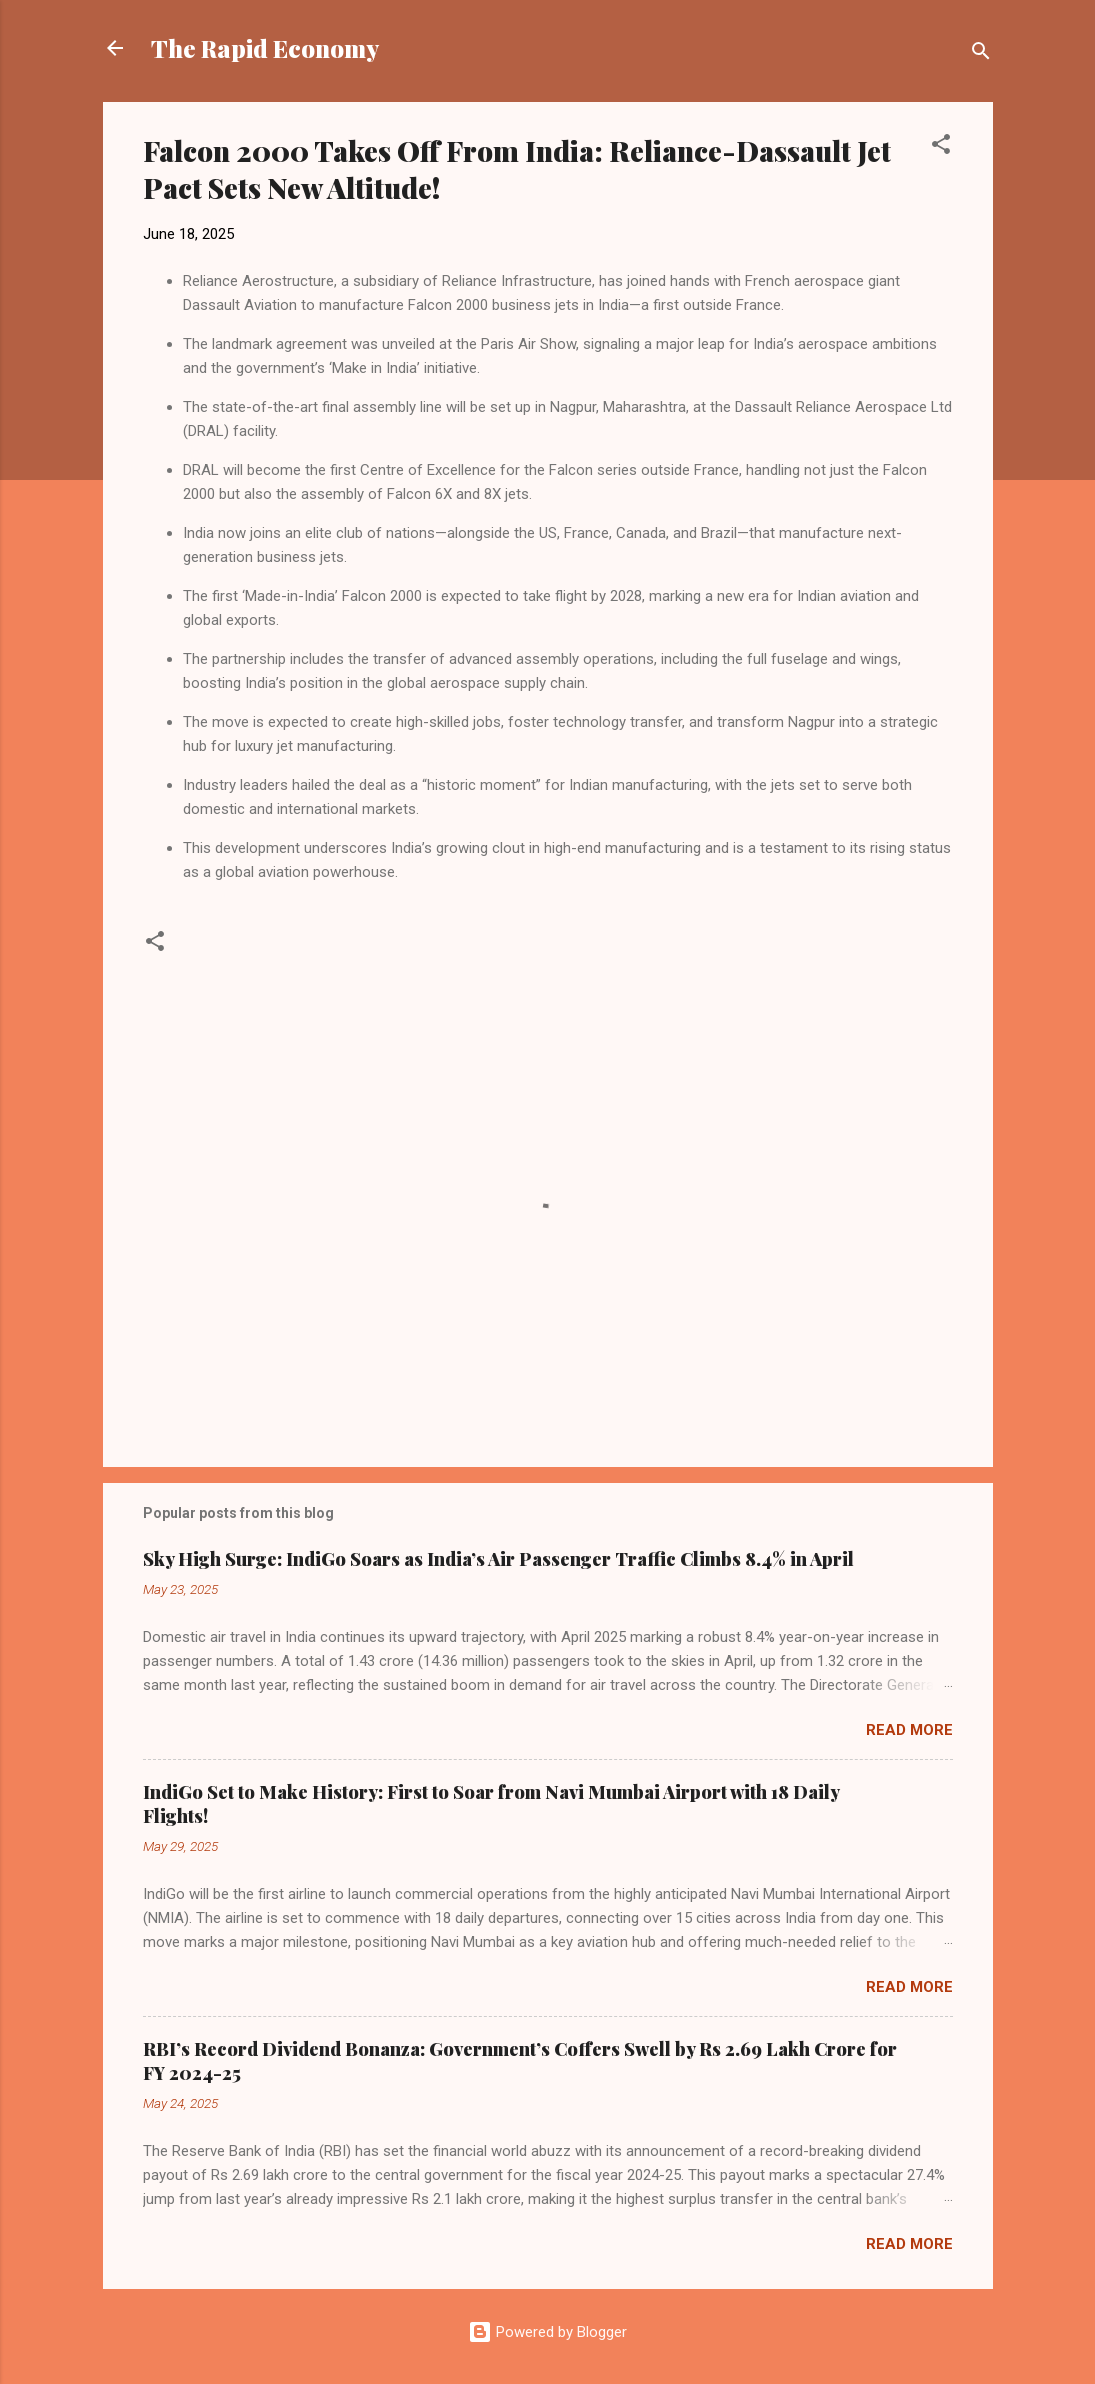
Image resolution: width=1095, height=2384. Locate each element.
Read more (909, 1730)
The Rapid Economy (265, 48)
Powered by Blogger (547, 2332)
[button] (941, 147)
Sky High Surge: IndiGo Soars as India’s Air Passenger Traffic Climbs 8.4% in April (498, 1559)
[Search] (981, 54)
